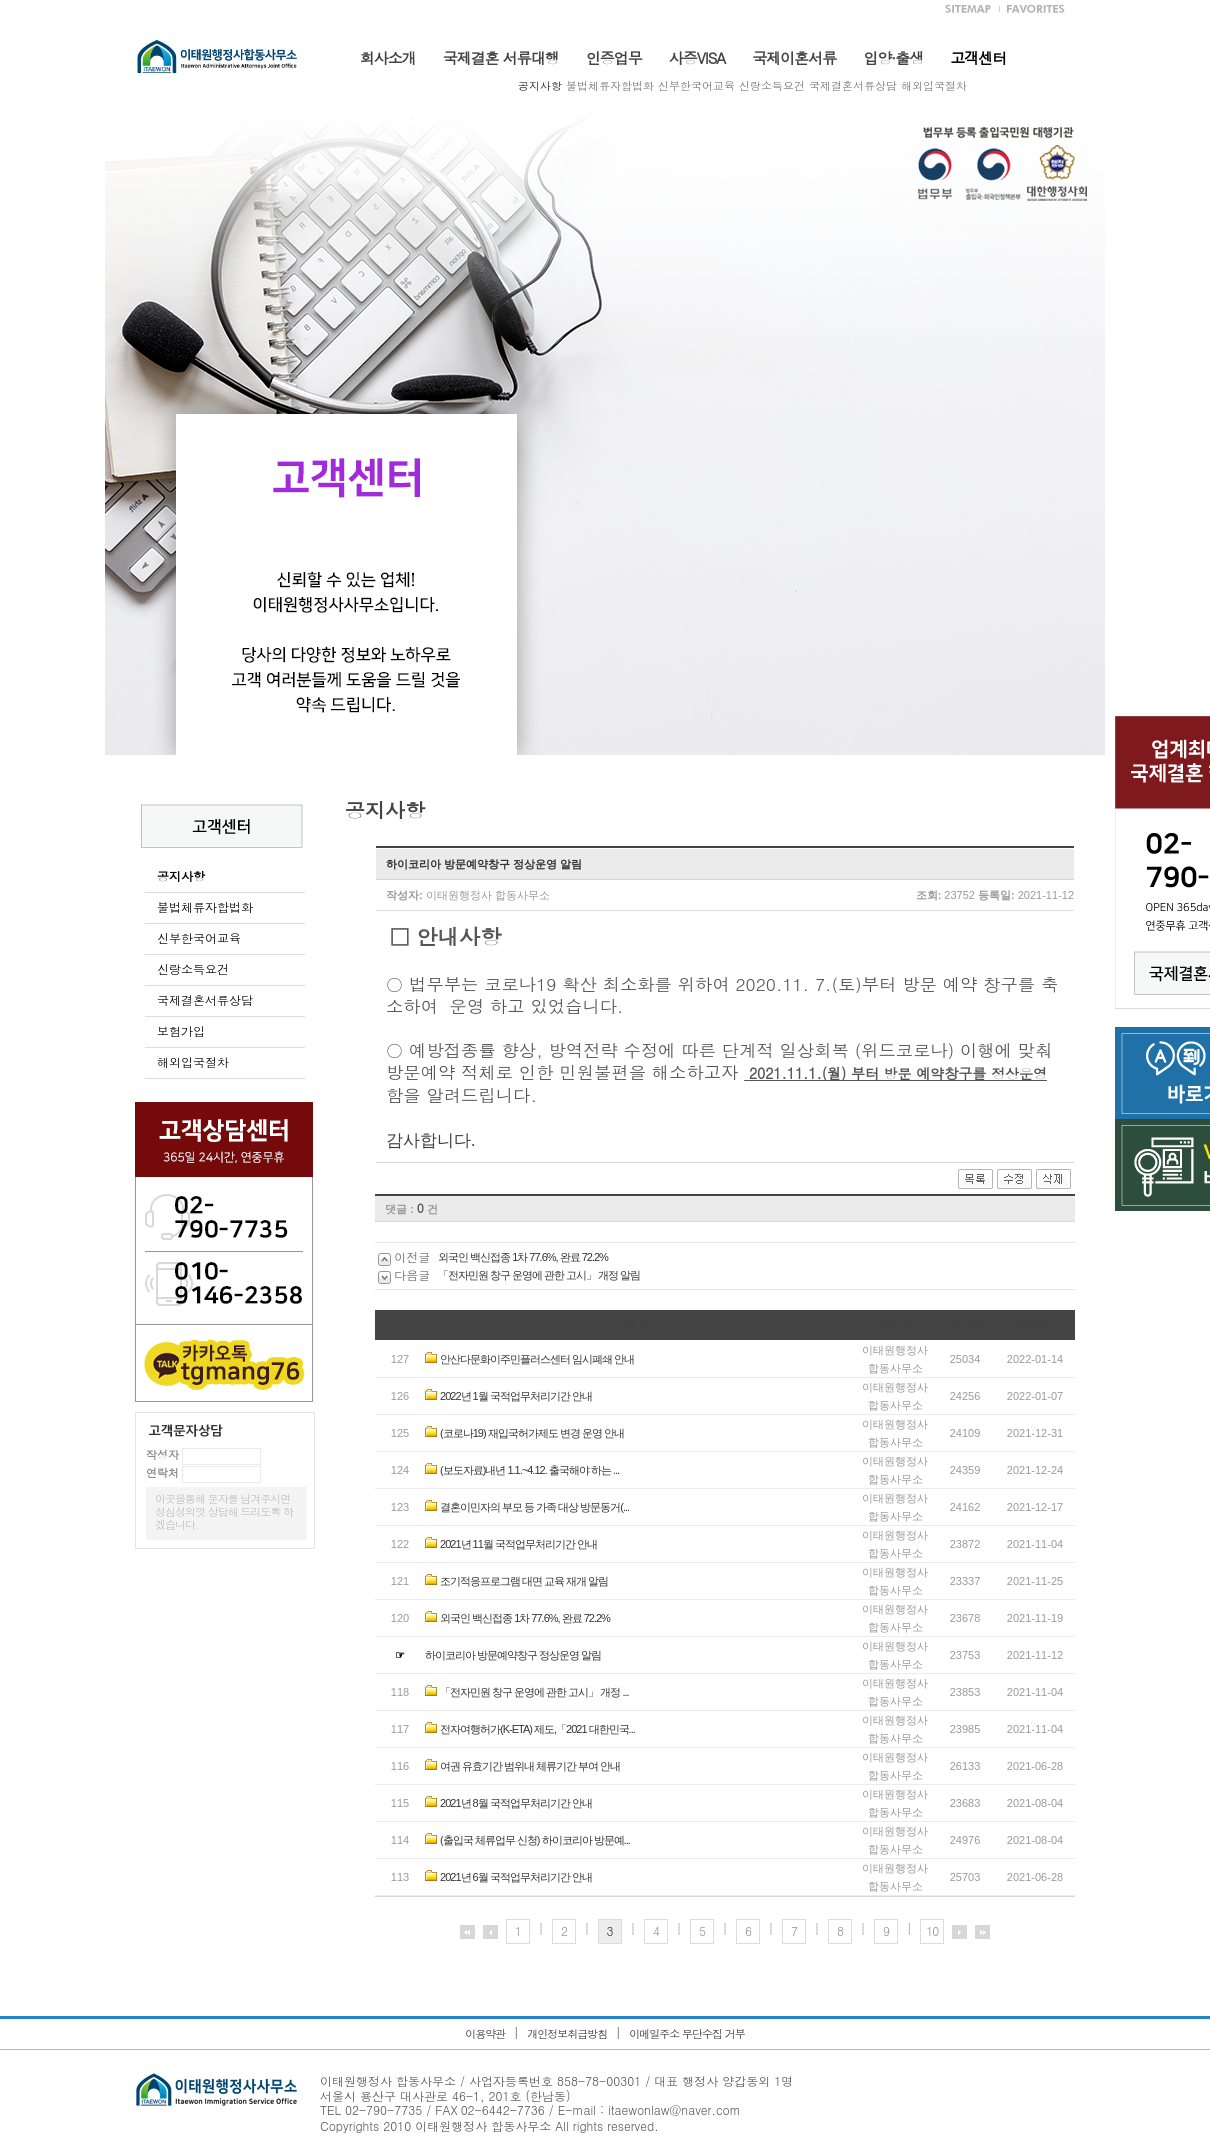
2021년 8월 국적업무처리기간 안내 (516, 1803)
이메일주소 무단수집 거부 (686, 2033)
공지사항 (540, 85)
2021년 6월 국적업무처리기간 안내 (516, 1877)
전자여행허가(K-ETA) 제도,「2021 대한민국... (537, 1729)
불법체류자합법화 (610, 85)
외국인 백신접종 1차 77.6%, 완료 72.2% (523, 1257)
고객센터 (978, 57)
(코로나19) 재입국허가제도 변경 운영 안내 (532, 1433)
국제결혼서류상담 (853, 85)
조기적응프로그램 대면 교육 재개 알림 (524, 1581)
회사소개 (388, 57)
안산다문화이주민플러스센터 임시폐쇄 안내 (537, 1359)
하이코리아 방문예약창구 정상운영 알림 (513, 1655)
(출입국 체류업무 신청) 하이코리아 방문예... (535, 1840)
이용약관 (485, 2033)
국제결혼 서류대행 (501, 57)
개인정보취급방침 (567, 2033)
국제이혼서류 (794, 57)
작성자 (162, 1454)
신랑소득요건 (772, 85)
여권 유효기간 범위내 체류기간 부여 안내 (530, 1766)
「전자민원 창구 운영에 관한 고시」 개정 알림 (539, 1275)
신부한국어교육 (696, 85)
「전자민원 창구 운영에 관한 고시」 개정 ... (534, 1692)
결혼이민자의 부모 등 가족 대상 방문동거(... (534, 1507)
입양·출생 (893, 57)
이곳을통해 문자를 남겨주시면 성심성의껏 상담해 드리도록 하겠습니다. (224, 1511)
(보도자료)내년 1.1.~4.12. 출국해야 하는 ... (529, 1470)
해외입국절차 (934, 85)
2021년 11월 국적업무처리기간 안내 (518, 1544)
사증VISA (697, 57)
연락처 (162, 1472)
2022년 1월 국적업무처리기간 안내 (516, 1396)
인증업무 (614, 57)
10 (932, 1930)
